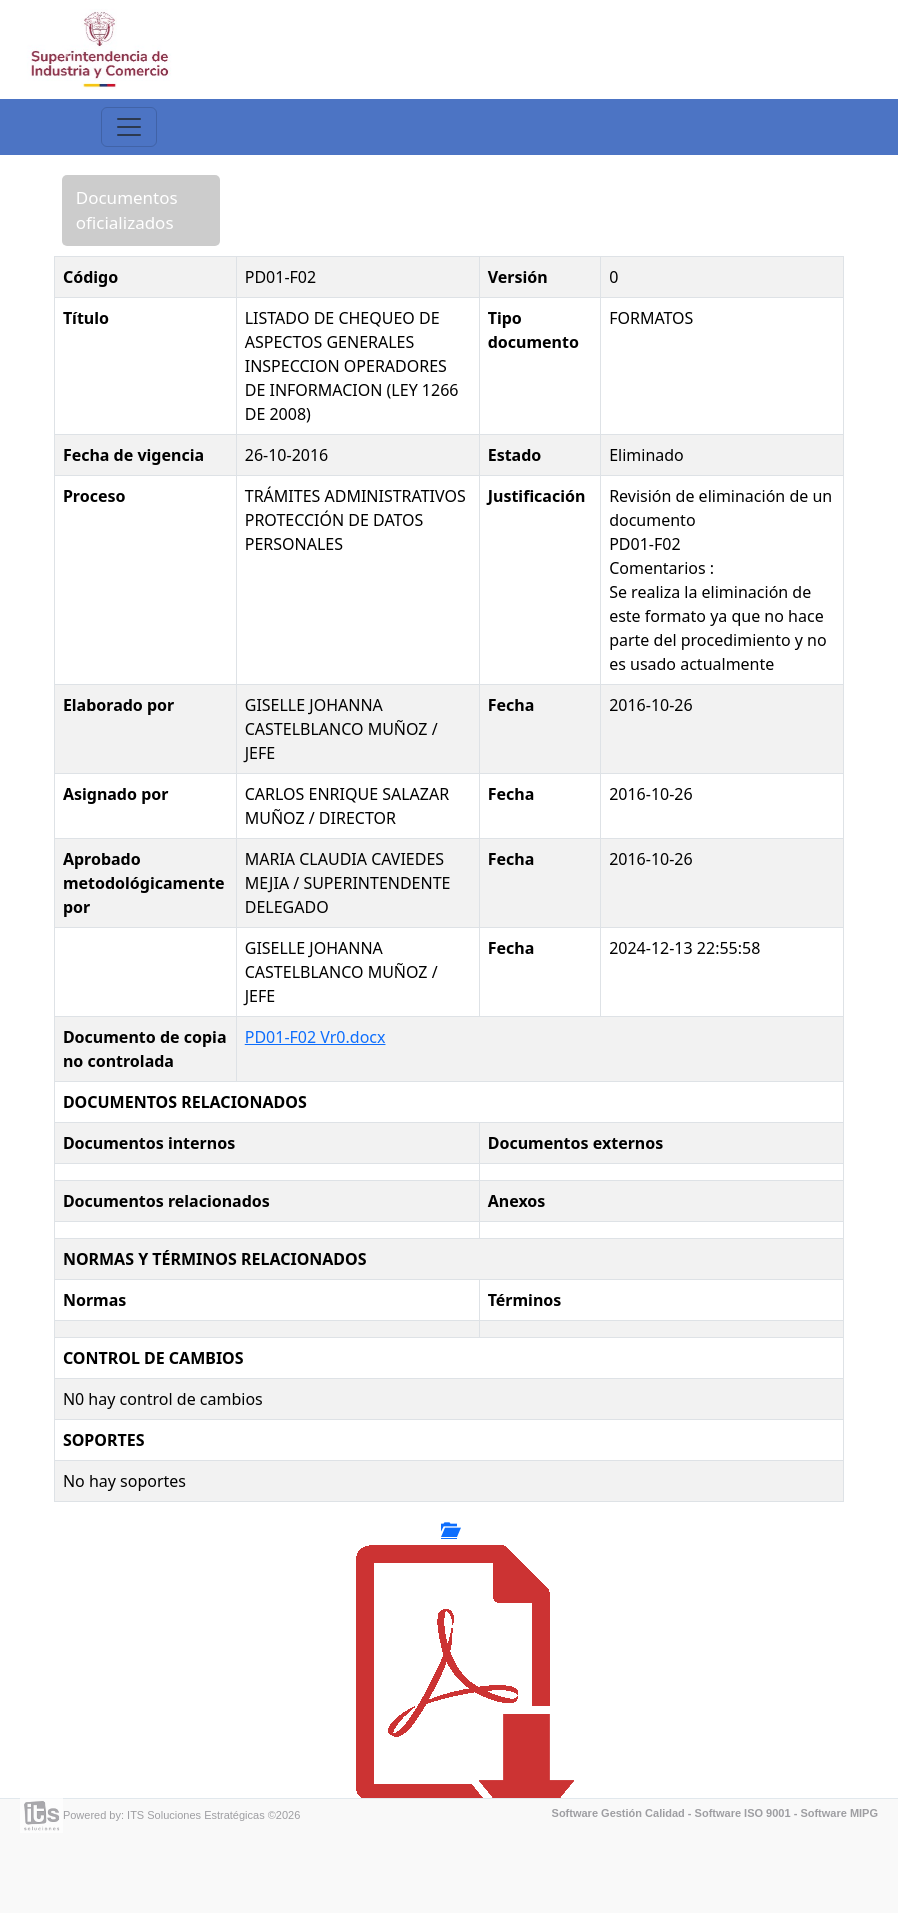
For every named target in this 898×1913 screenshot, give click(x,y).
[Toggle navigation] (129, 127)
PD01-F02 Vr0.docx (315, 1037)
